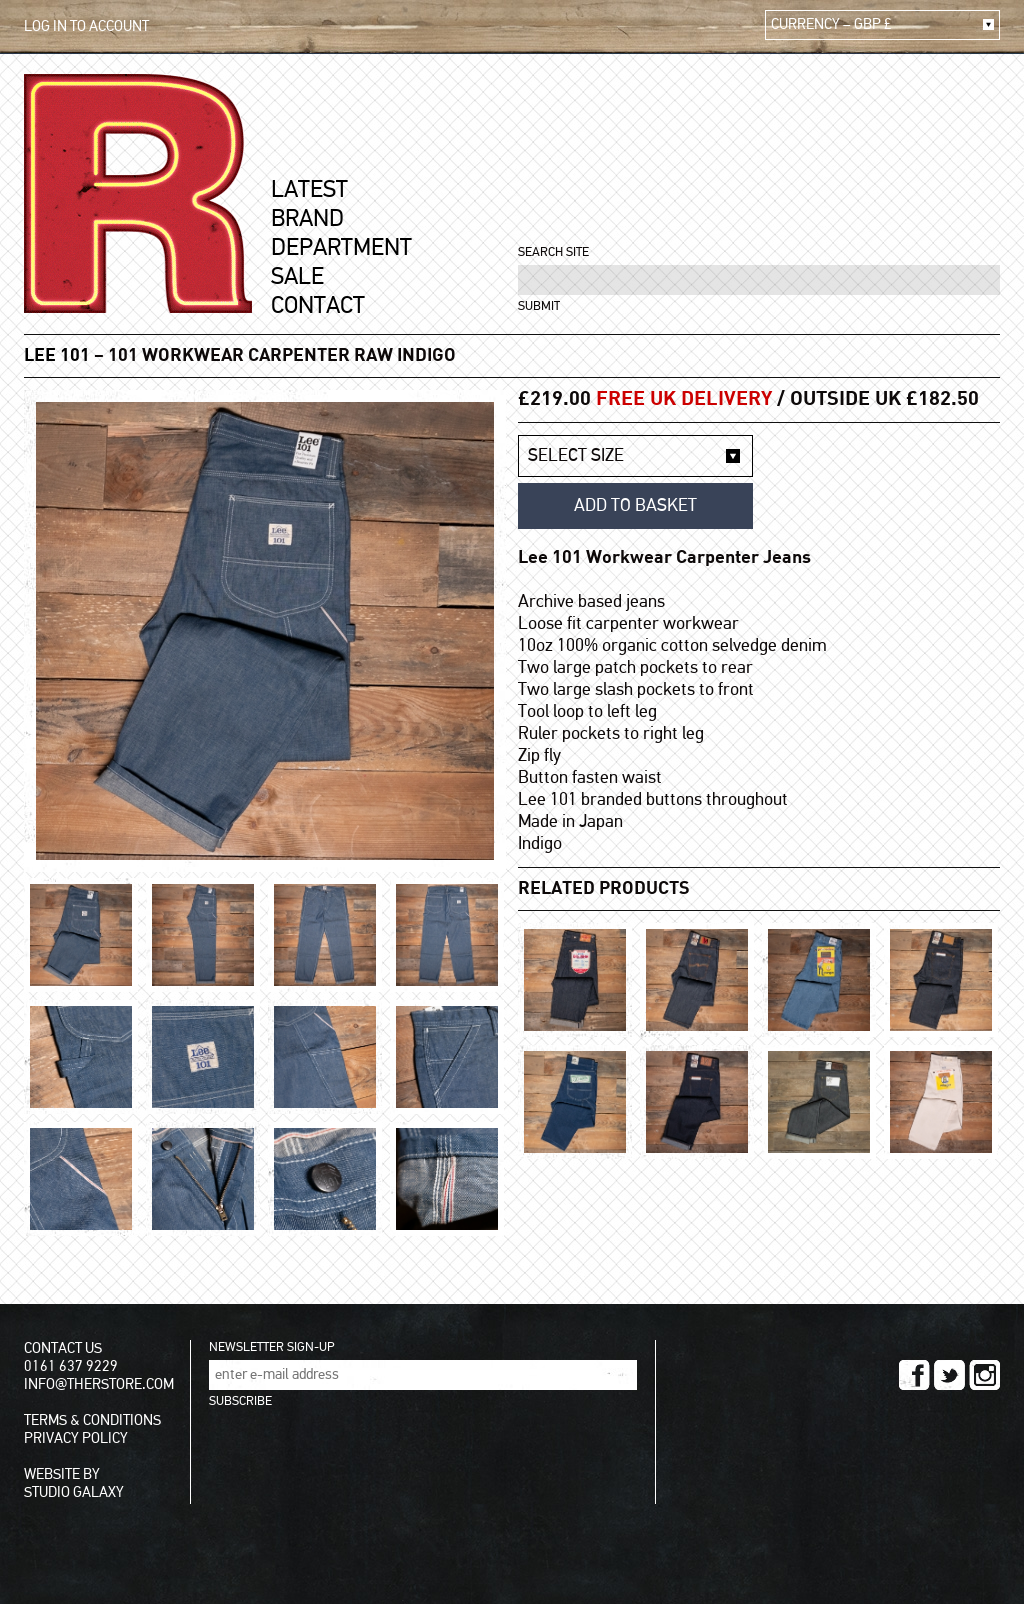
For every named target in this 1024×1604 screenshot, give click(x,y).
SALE (297, 277)
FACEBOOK (914, 1375)
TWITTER (949, 1375)
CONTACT (318, 306)
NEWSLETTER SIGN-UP (271, 1347)
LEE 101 (57, 356)
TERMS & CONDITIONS (92, 1420)
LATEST (309, 190)
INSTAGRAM (984, 1375)
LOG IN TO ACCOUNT (86, 26)
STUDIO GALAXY (74, 1492)
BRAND (307, 219)
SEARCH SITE (553, 252)
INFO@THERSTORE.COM (99, 1384)
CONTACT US (63, 1348)
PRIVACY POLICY (76, 1438)
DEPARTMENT (341, 248)
